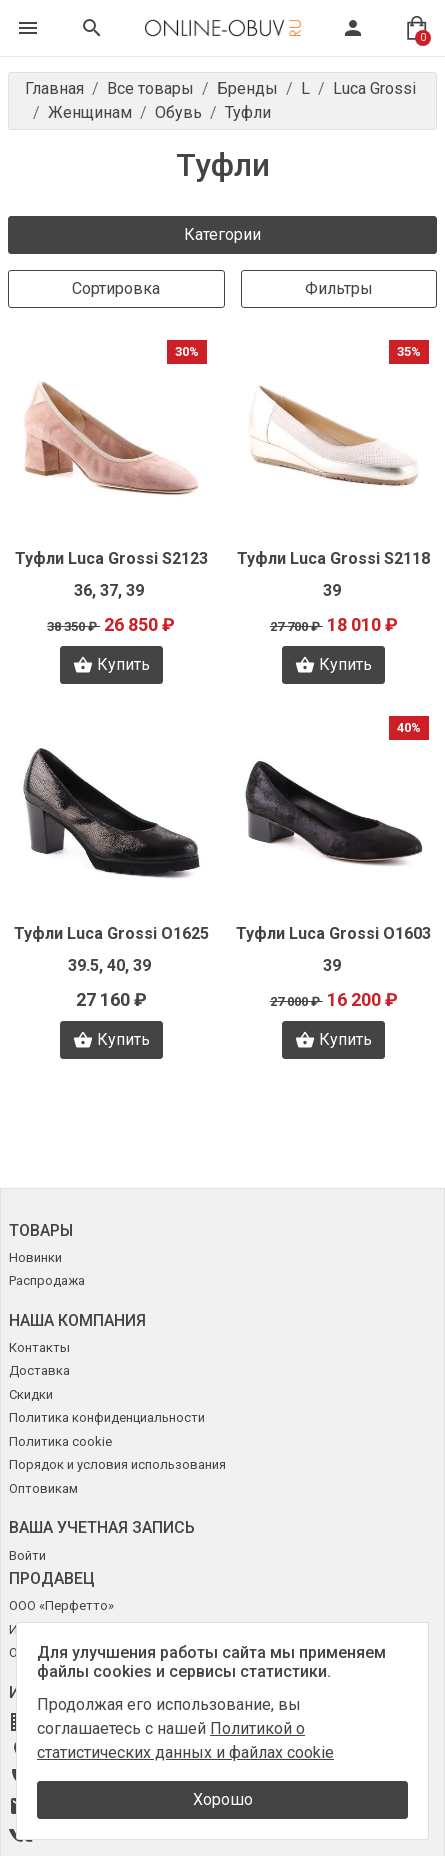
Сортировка (116, 288)
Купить (111, 665)
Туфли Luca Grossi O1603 (333, 933)
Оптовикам (43, 1488)
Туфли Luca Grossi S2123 (111, 558)
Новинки (35, 1257)
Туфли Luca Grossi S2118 (333, 558)
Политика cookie (60, 1441)
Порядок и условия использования (117, 1464)
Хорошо (223, 1799)
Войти (27, 1555)
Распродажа (47, 1280)
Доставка (39, 1370)
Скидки (31, 1394)
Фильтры (339, 288)
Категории (222, 234)
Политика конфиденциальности (107, 1417)
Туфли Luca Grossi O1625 (111, 933)
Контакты (39, 1347)
